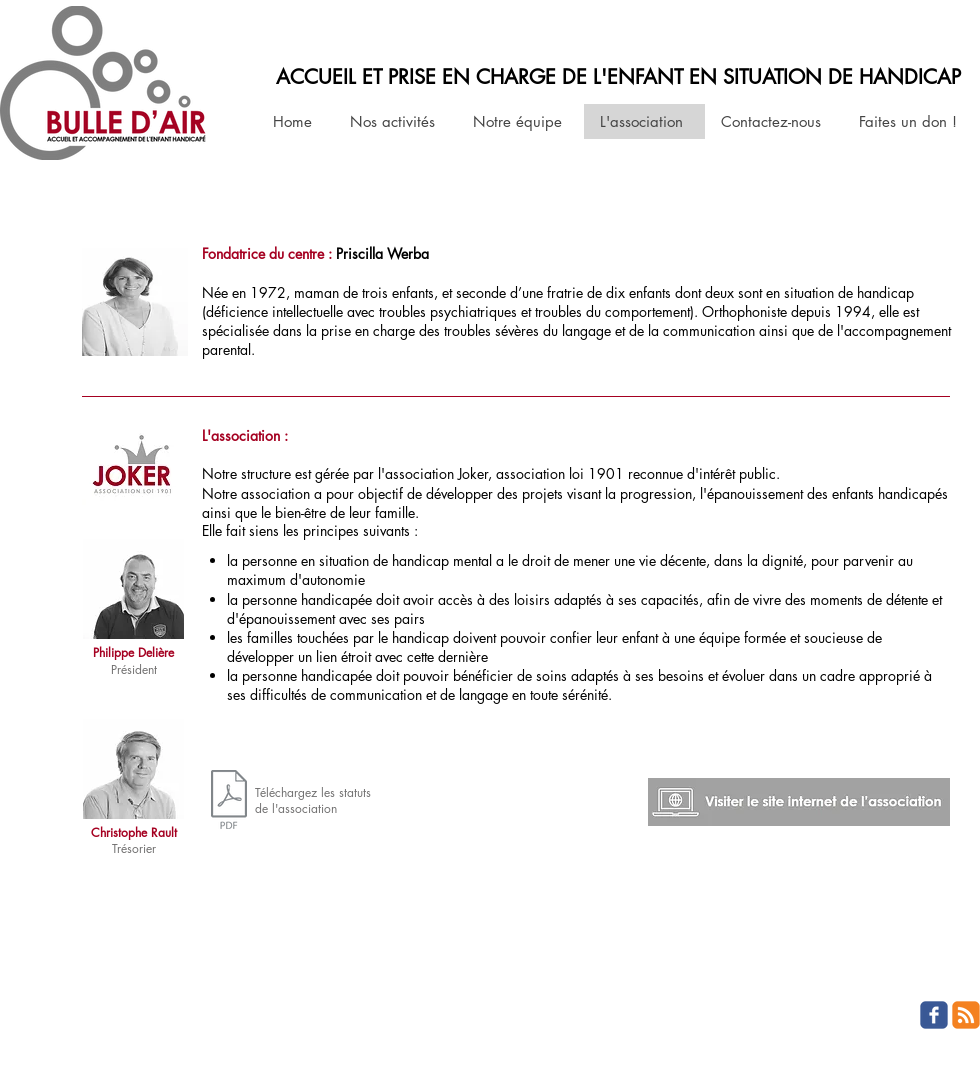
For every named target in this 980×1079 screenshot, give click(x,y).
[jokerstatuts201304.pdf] (229, 802)
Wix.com (144, 1032)
